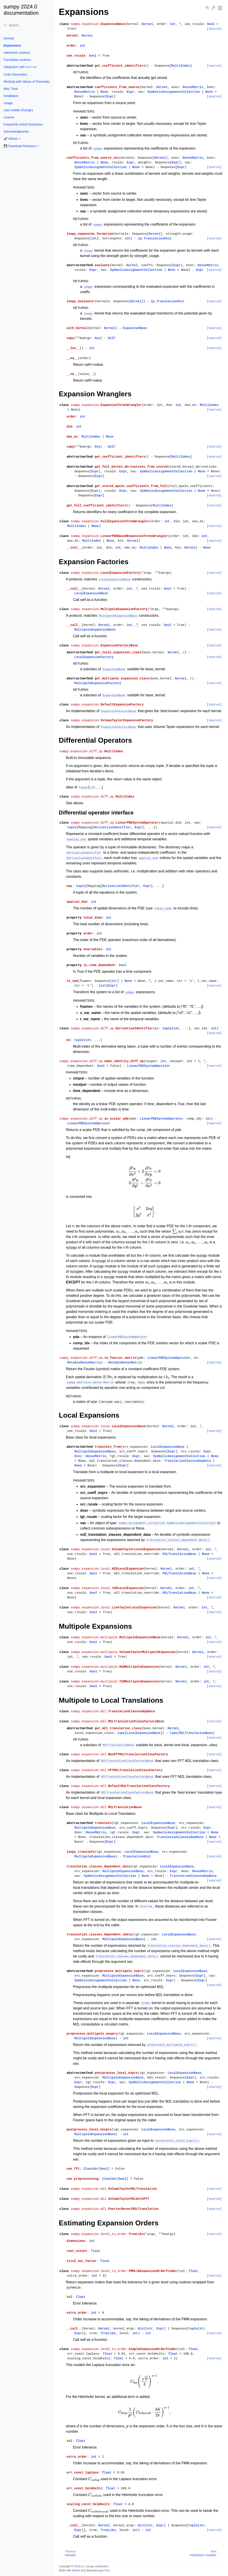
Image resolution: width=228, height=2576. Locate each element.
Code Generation (15, 74)
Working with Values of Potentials (26, 81)
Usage (8, 103)
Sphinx (76, 2570)
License (9, 117)
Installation (11, 96)
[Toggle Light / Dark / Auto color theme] (213, 8)
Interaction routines (17, 52)
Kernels (9, 38)
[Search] (26, 25)
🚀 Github (10, 138)
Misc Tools (11, 88)
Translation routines (17, 60)
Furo (107, 2570)
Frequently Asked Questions (23, 124)
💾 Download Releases (20, 146)
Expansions (12, 45)
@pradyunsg (94, 2570)
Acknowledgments (16, 131)
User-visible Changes (18, 110)
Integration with (20, 67)
